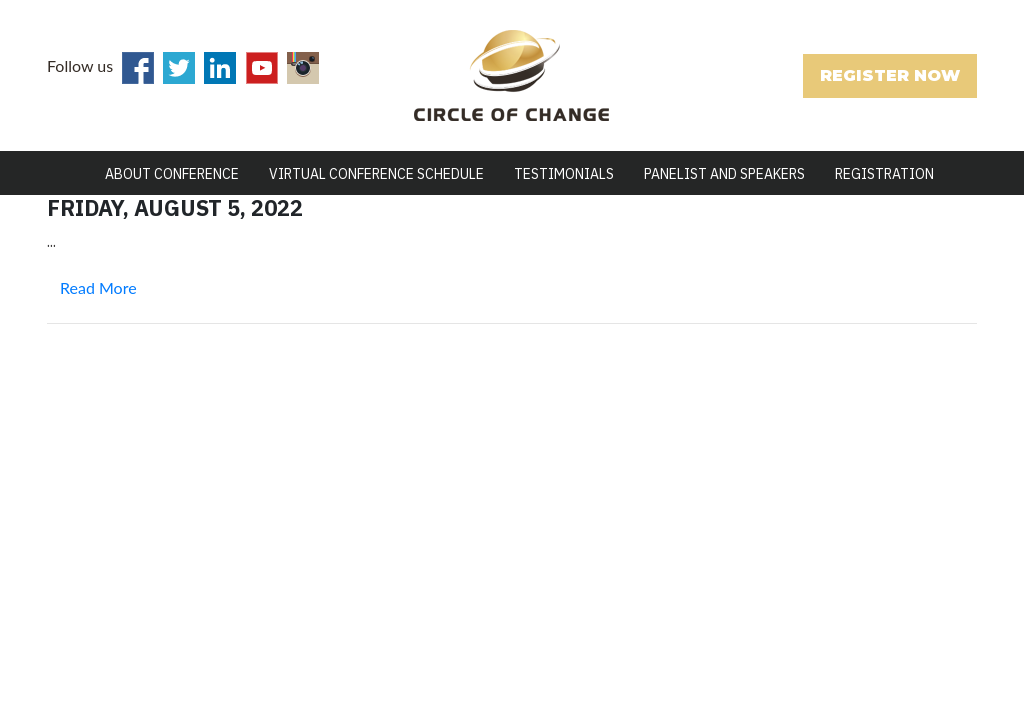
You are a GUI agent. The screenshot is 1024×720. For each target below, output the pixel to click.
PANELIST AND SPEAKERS (724, 174)
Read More (98, 287)
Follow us (80, 65)
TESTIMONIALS (564, 174)
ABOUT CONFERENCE (172, 174)
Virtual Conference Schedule (376, 174)
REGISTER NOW (890, 75)
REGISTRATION (884, 174)
